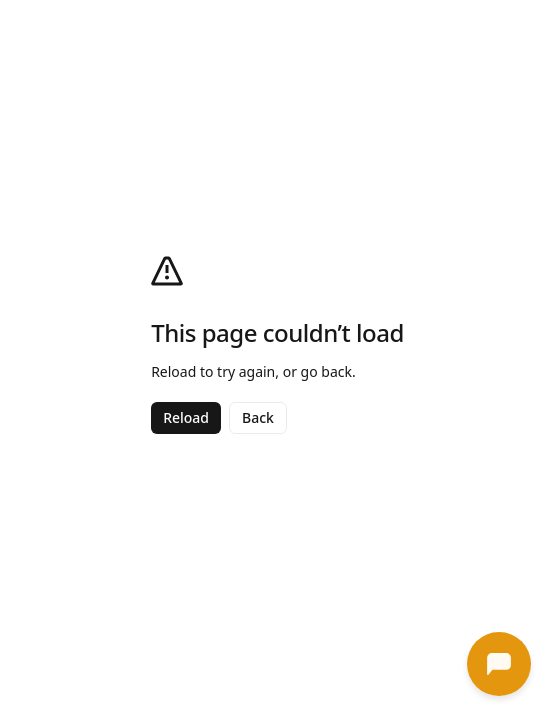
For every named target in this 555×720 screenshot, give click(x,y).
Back (258, 417)
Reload (186, 417)
